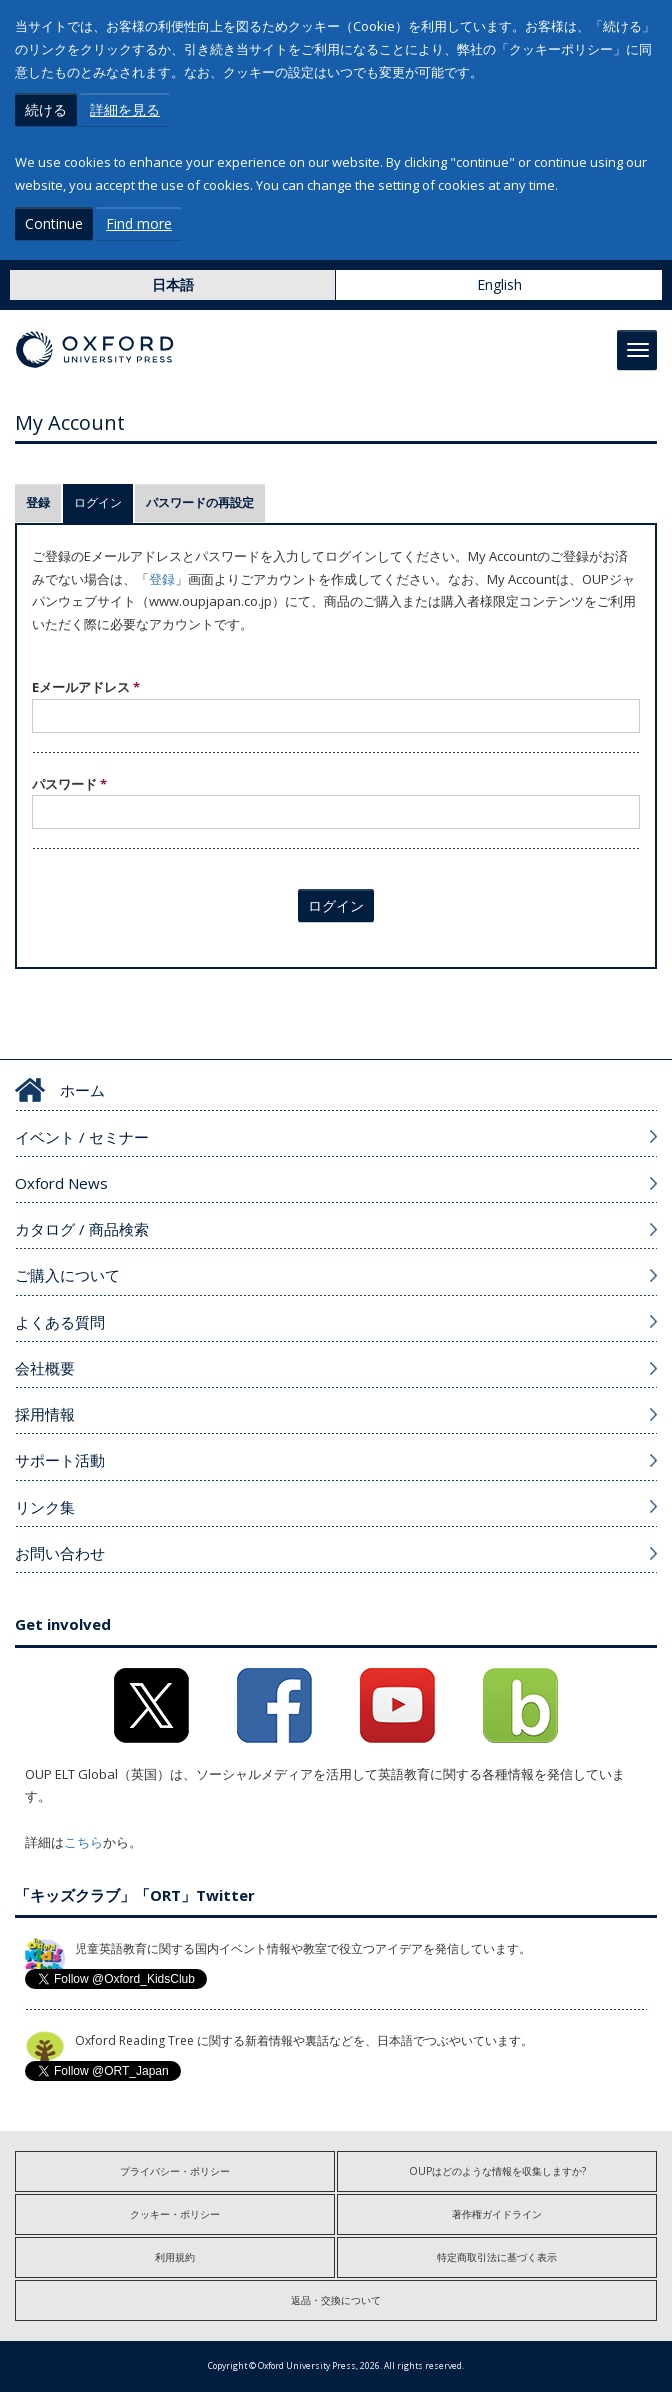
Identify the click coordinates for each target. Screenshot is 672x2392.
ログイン (103, 502)
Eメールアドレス (86, 687)
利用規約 (175, 2257)
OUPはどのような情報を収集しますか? (497, 2171)
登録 (38, 502)
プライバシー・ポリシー (175, 2171)
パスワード (69, 784)
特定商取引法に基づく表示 (497, 2257)
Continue (54, 223)
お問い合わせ (60, 1553)
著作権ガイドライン (497, 2214)
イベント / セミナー (82, 1137)
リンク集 (45, 1507)
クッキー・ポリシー (175, 2214)
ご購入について (67, 1275)
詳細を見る (125, 109)
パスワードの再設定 (200, 502)
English (499, 284)
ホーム (82, 1090)
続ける (46, 109)
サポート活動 (60, 1460)
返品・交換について (336, 2300)
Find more (139, 223)
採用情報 (45, 1414)
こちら (83, 1842)
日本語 (173, 284)
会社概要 (45, 1368)
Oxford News (61, 1183)
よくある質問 (60, 1322)
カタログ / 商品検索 (82, 1229)
